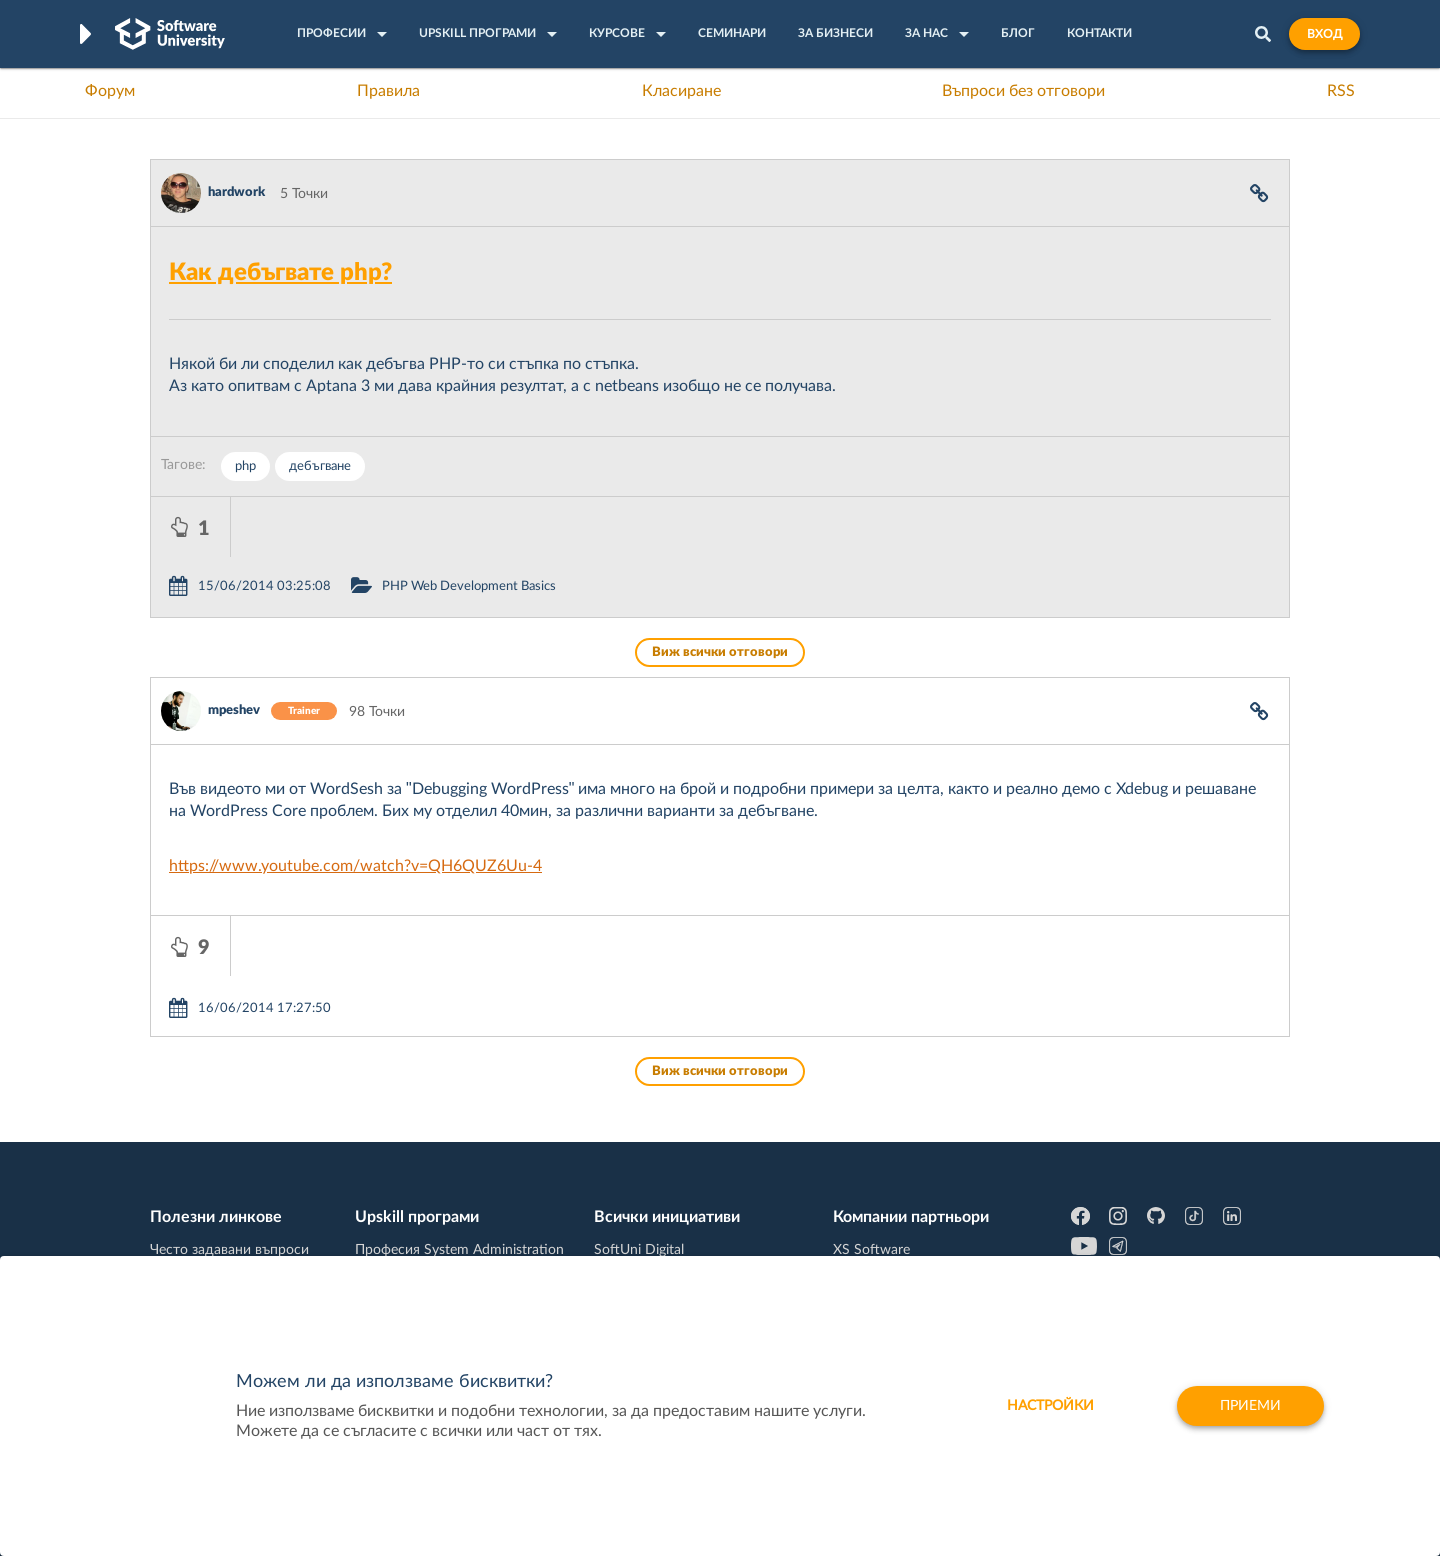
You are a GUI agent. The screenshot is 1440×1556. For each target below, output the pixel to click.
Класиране (681, 91)
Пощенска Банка (887, 1254)
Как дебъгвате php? (280, 273)
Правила (388, 91)
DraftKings (866, 1223)
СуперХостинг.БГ (888, 1161)
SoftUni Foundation (655, 1254)
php (245, 466)
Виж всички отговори (720, 592)
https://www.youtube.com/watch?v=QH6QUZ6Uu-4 (355, 806)
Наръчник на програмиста (235, 1192)
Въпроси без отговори (1023, 91)
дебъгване (320, 466)
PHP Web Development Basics (549, 526)
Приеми (1250, 1406)
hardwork (236, 192)
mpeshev (234, 650)
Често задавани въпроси (229, 1130)
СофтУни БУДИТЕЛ (657, 1223)
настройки (1050, 1406)
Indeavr (856, 1192)
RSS (1341, 91)
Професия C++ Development (445, 1177)
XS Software (871, 1130)
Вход (1324, 34)
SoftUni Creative (645, 1161)
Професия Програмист (224, 1223)
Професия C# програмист (233, 1254)
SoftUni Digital (639, 1130)
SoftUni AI (626, 1192)
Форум (110, 91)
